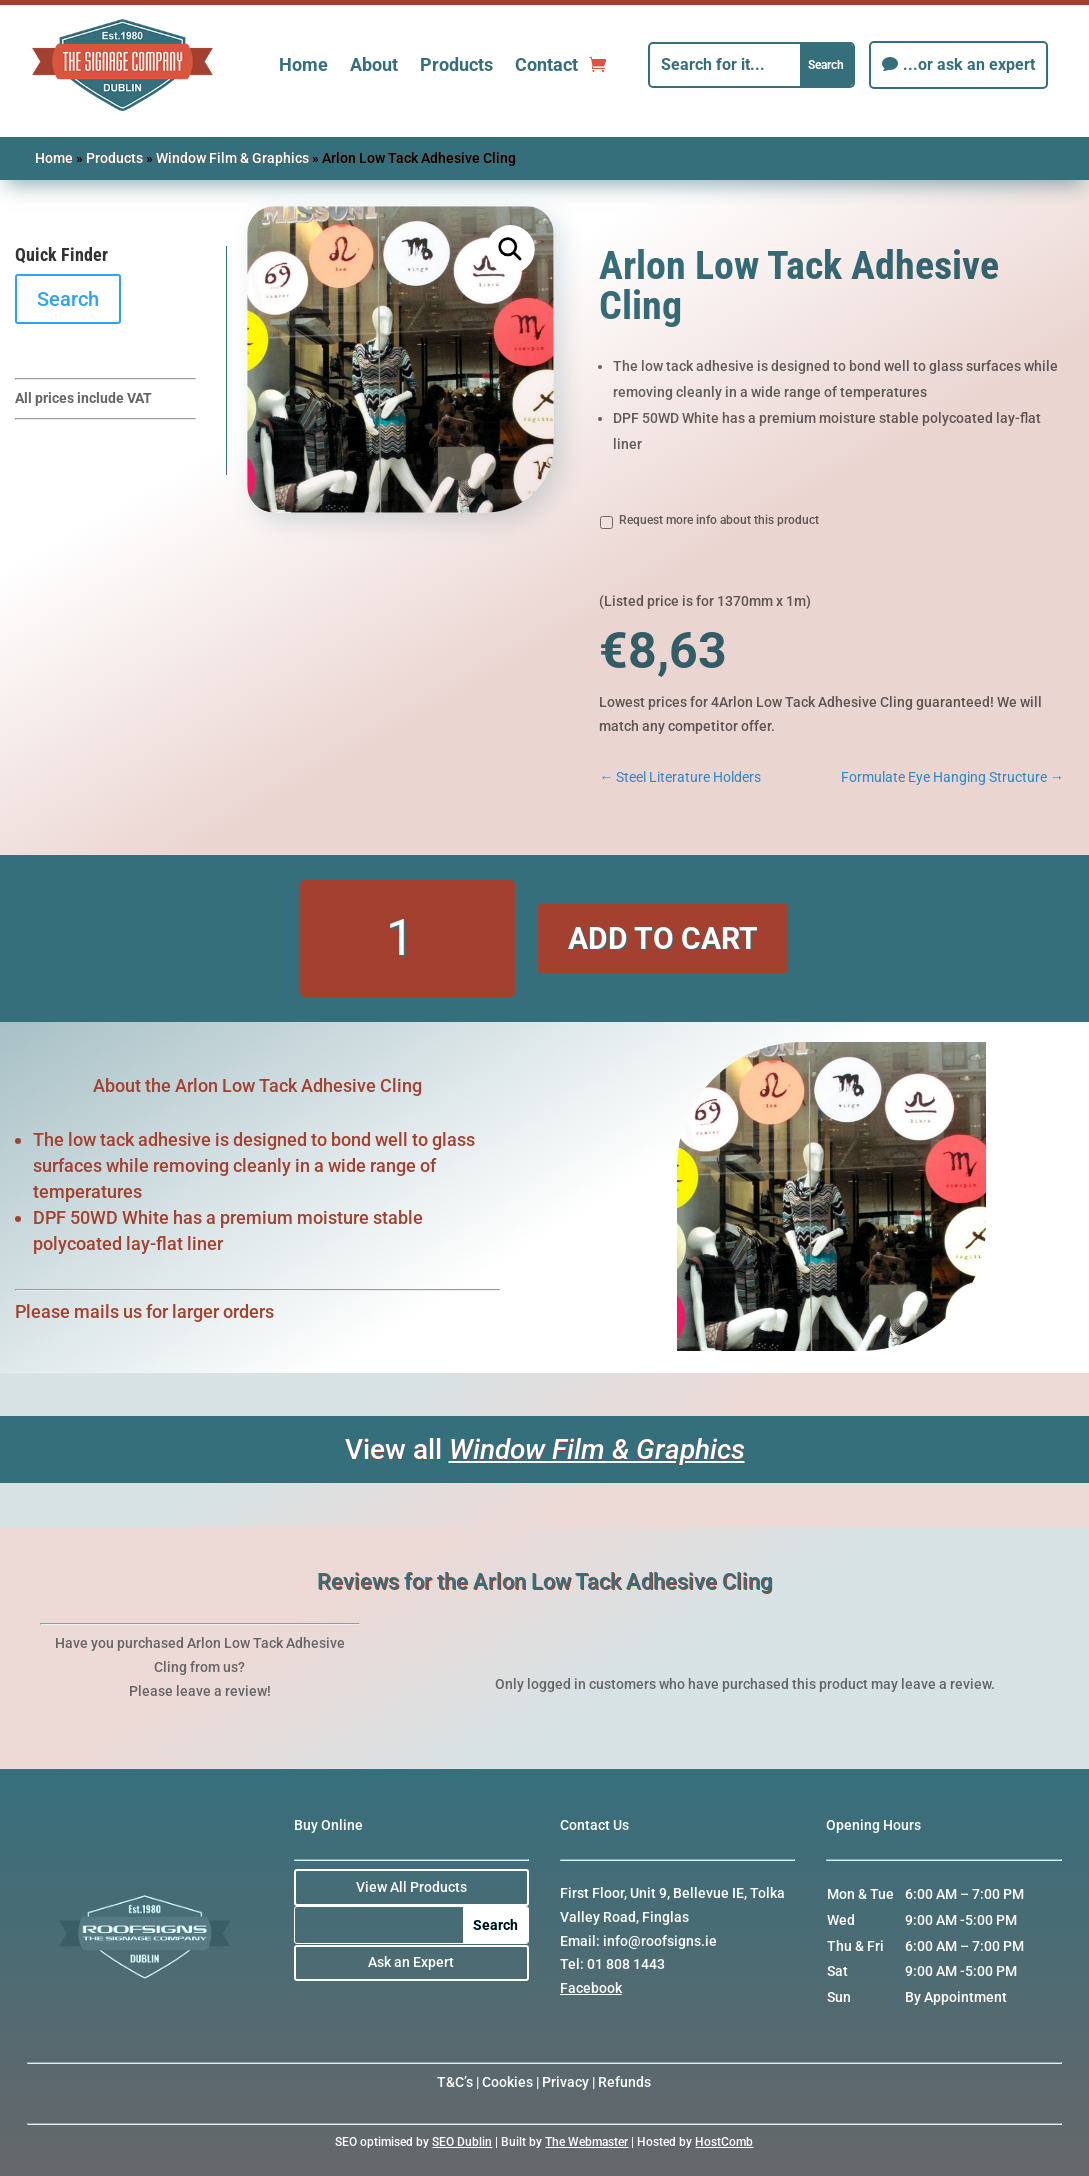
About (374, 64)
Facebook (591, 1988)
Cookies (507, 2082)
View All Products (411, 1887)
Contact (546, 64)
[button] (511, 249)
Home (303, 64)
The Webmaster (586, 2142)
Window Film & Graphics (232, 158)
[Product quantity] (407, 938)
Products (456, 64)
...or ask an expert (969, 64)
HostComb (724, 2142)
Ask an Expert (411, 1962)
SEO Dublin (462, 2142)
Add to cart (663, 938)
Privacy (565, 2082)
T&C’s (455, 2082)
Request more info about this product (719, 520)
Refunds (624, 2082)
